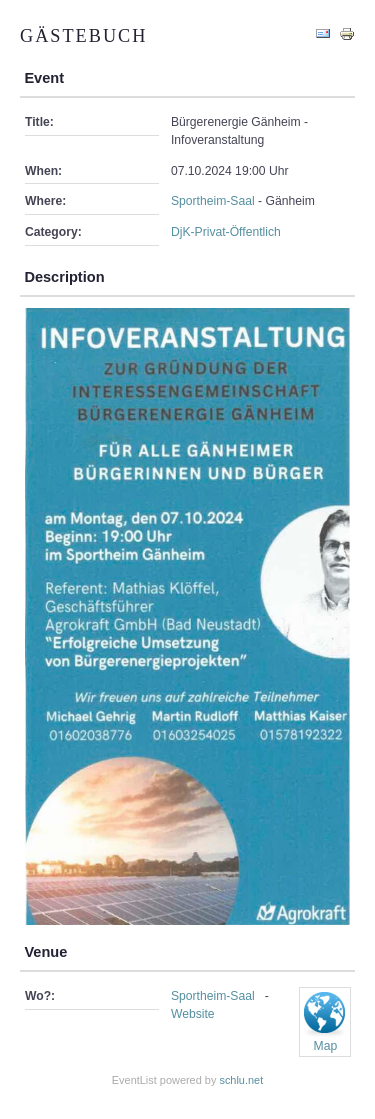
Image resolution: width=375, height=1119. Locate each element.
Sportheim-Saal (213, 201)
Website (193, 1014)
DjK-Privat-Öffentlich (226, 232)
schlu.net (241, 1080)
